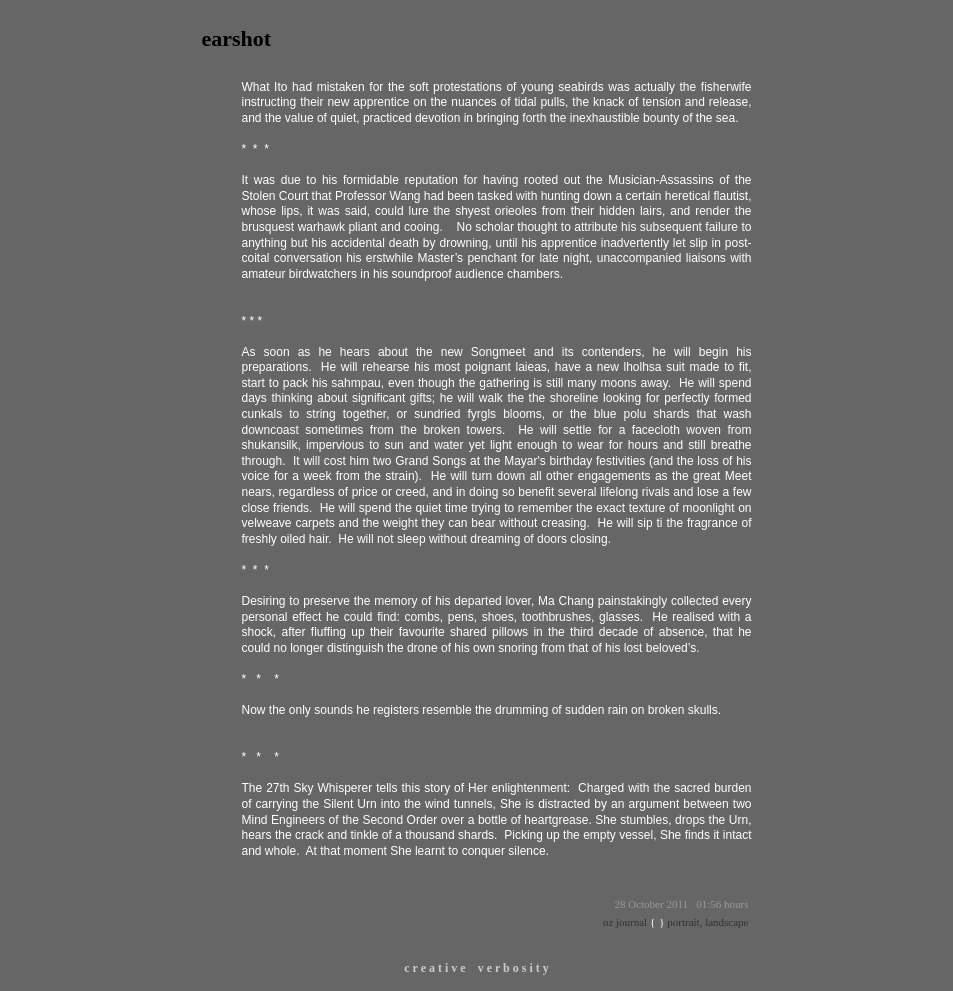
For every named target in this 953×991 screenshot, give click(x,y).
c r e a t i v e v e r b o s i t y (476, 968)
